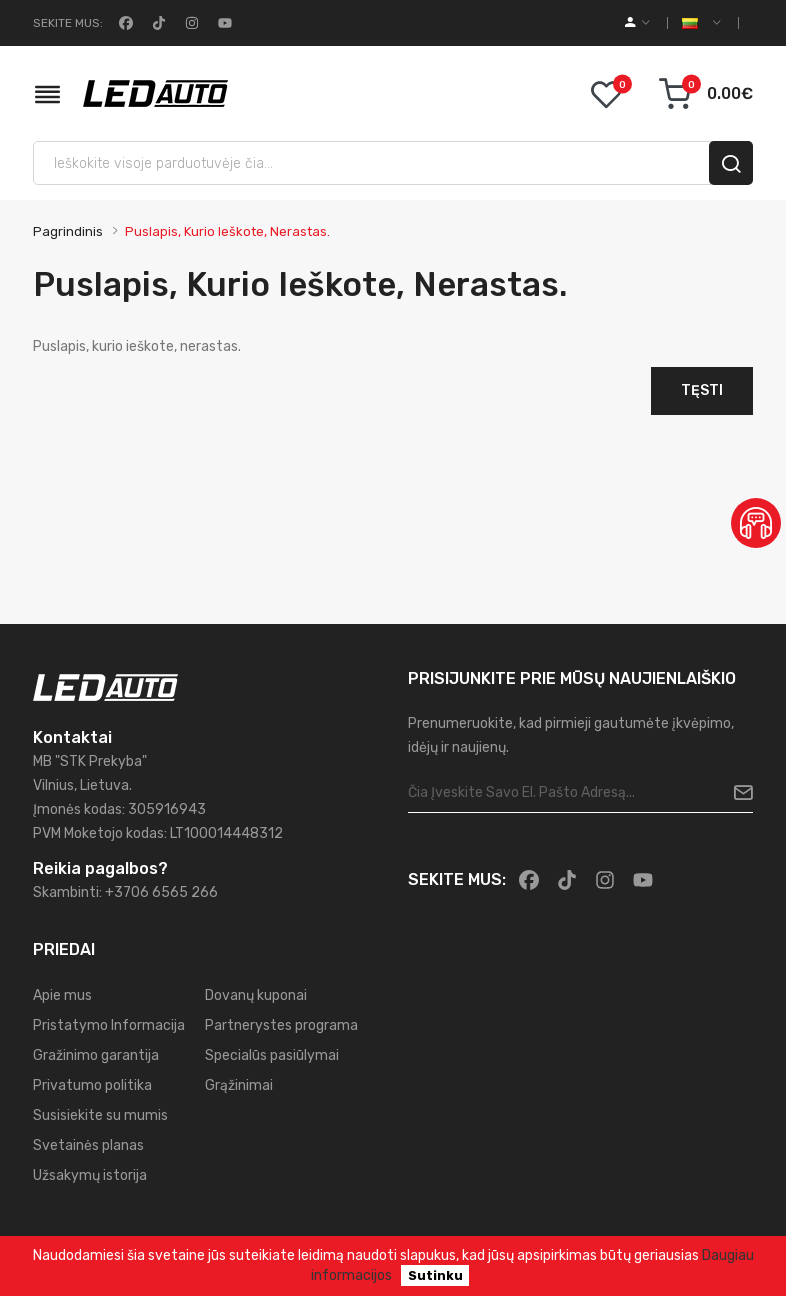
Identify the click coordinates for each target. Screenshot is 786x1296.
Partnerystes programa (281, 1025)
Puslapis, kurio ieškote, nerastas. (227, 231)
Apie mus (62, 995)
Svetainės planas (88, 1145)
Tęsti (702, 390)
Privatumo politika (92, 1085)
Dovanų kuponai (256, 995)
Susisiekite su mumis (100, 1115)
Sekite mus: (68, 23)
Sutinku (435, 1275)
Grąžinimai (239, 1085)
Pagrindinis (68, 231)
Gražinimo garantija (96, 1055)
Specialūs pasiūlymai (272, 1055)
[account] (637, 23)
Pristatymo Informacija (109, 1025)
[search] (731, 163)
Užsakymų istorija (90, 1175)
